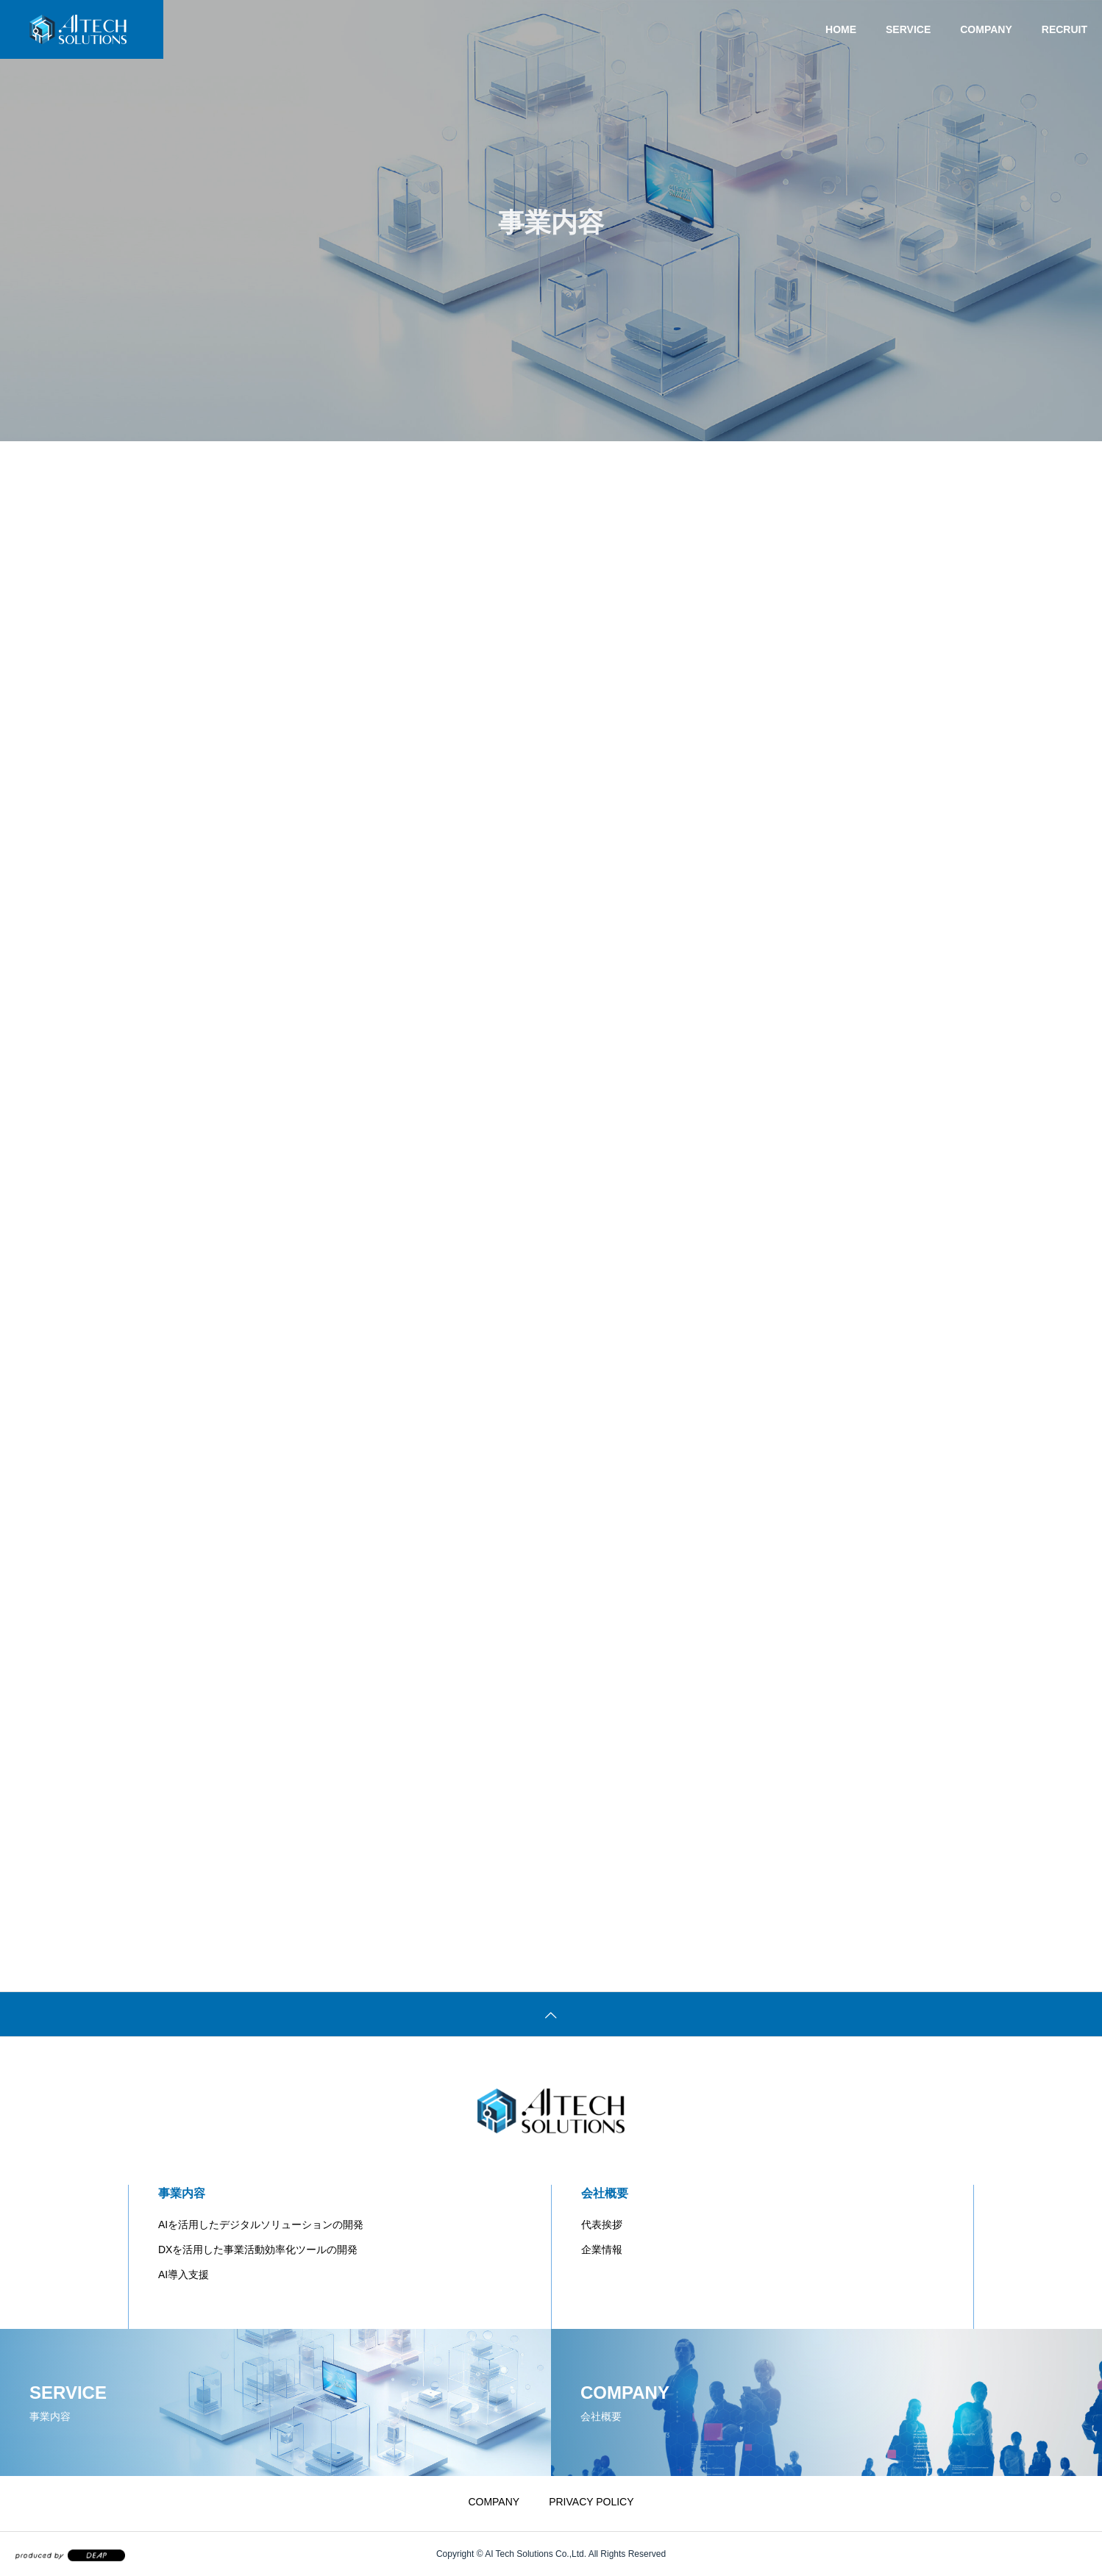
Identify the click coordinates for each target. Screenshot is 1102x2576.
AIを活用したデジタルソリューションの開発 (260, 2224)
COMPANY (986, 29)
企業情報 (601, 2249)
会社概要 (604, 2193)
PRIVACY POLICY (591, 2502)
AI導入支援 (183, 2274)
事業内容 (181, 2193)
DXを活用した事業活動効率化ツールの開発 (258, 2249)
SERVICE (908, 29)
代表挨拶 (601, 2224)
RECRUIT (1064, 29)
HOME (840, 29)
